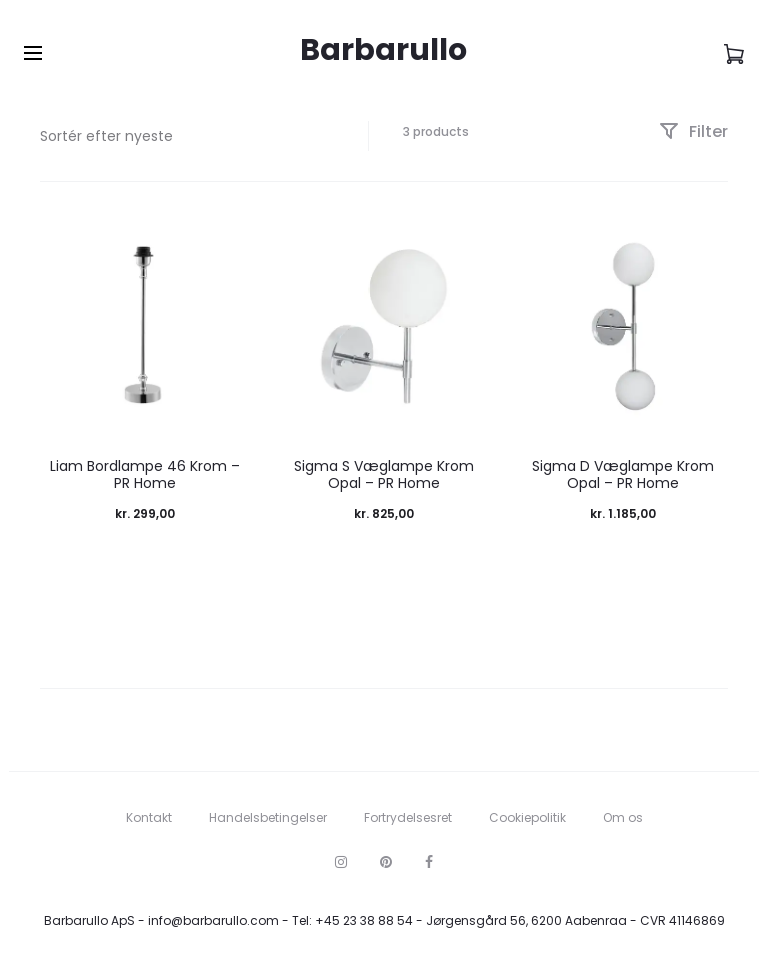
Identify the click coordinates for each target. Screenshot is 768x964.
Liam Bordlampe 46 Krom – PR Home (145, 474)
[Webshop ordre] (189, 136)
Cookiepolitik (527, 817)
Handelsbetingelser (268, 817)
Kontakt (149, 817)
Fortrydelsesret (408, 817)
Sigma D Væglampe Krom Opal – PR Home (623, 474)
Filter (693, 131)
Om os (623, 817)
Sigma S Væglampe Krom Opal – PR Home (384, 474)
